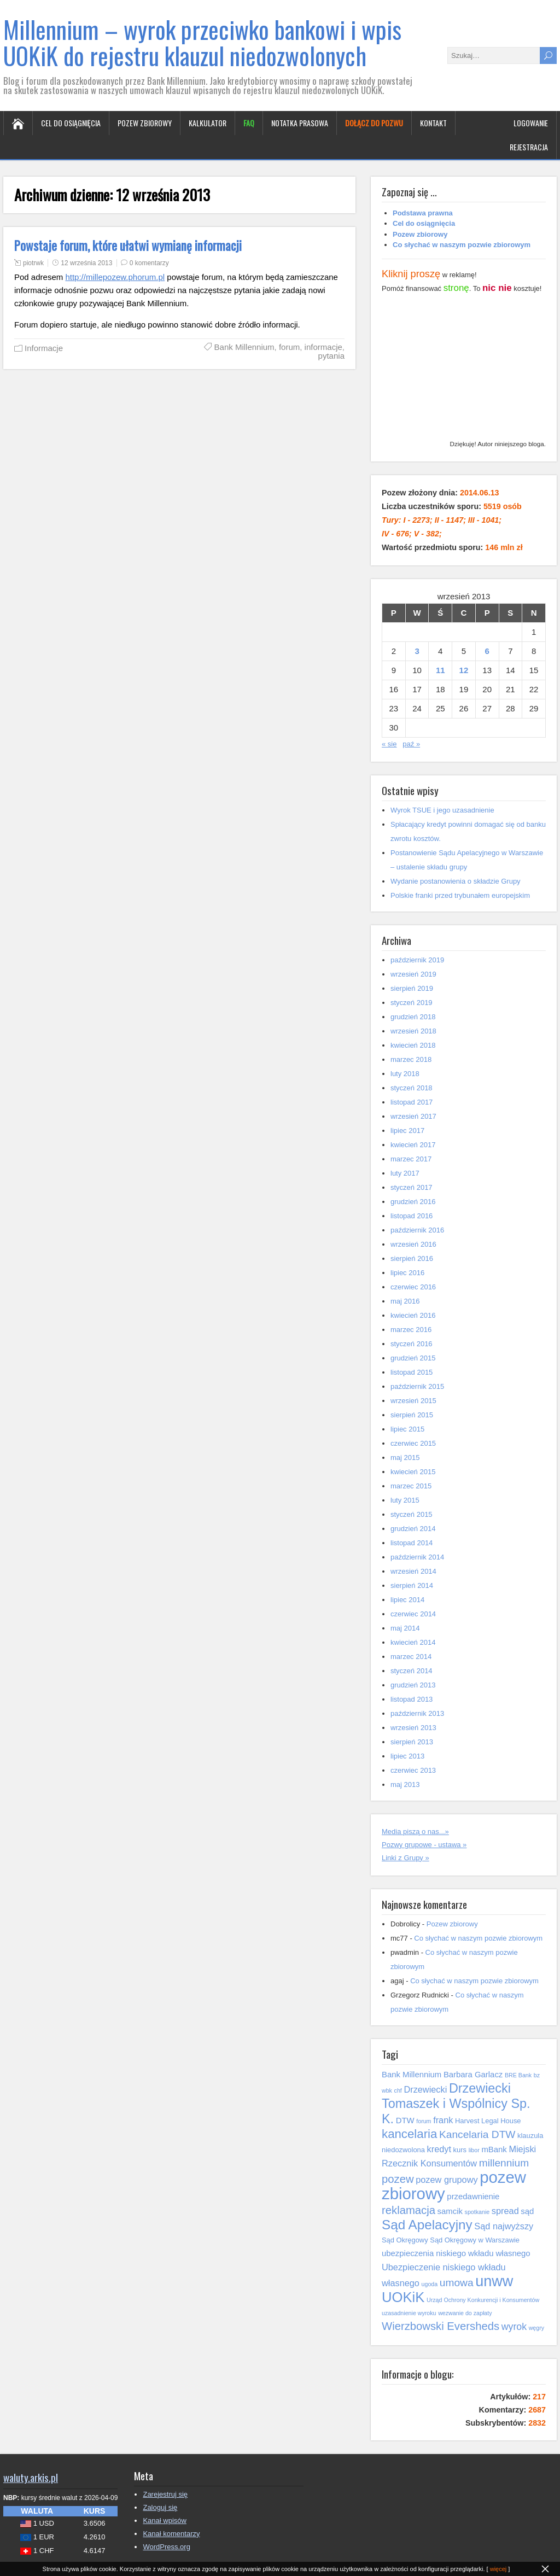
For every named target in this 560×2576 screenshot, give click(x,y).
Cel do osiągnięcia (71, 122)
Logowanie (531, 122)
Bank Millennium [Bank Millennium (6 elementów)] (411, 2074)
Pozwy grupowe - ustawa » (424, 1845)
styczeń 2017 (411, 1187)
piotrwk (33, 263)
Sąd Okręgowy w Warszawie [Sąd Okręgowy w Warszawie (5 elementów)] (475, 2240)
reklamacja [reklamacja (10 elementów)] (408, 2210)
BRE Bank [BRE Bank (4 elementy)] (518, 2075)
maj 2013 (404, 1784)
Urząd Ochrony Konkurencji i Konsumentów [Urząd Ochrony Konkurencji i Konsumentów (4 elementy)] (483, 2300)
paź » (411, 744)
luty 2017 (404, 1173)
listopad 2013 (411, 1699)
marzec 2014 (410, 1656)
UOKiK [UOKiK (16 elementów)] (403, 2297)
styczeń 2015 (411, 1514)
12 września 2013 (86, 263)
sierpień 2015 (411, 1415)
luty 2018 (404, 1074)
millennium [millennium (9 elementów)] (504, 2163)
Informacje (44, 348)
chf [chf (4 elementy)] (398, 2090)
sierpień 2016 (411, 1258)
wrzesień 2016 (413, 1244)
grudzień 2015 (412, 1358)
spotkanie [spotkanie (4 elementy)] (477, 2212)
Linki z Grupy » (405, 1858)
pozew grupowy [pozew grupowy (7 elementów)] (446, 2179)
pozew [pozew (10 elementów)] (398, 2179)
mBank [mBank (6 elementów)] (493, 2149)
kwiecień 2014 (412, 1642)
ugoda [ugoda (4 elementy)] (430, 2284)
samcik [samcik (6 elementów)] (450, 2211)
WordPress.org (166, 2547)
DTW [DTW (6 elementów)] (405, 2120)
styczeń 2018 (411, 1088)
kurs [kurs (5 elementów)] (459, 2150)
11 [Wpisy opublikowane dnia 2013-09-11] (440, 670)
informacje (323, 347)
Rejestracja (529, 147)
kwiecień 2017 (412, 1145)
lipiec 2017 (407, 1130)
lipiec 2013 (407, 1756)
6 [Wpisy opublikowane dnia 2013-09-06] (487, 651)
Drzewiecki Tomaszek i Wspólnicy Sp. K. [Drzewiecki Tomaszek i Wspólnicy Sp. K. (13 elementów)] (456, 2103)
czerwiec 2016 (413, 1287)
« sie (389, 744)
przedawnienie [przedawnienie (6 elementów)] (473, 2196)
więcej (498, 2569)
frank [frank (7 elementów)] (443, 2120)
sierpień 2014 (411, 1585)
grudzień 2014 (412, 1528)
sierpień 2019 (411, 988)
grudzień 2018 (412, 1017)
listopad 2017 (411, 1102)
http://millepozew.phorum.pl (115, 277)
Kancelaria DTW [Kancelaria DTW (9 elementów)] (477, 2134)
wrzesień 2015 (413, 1401)
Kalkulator (207, 122)
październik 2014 (417, 1557)
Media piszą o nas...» (415, 1831)
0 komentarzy (149, 263)
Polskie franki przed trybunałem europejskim (460, 895)
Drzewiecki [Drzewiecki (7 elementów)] (425, 2089)
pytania (331, 355)
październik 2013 (417, 1713)
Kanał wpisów (164, 2520)
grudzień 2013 (412, 1685)
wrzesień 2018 (413, 1031)
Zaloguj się (160, 2507)
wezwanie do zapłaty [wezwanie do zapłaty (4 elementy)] (465, 2313)
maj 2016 (404, 1301)
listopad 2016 (411, 1216)
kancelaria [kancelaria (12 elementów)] (409, 2134)
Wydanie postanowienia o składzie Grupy (455, 881)
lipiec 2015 (407, 1429)
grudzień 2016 (412, 1202)
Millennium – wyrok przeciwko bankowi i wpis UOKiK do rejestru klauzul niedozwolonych (202, 42)
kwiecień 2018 (412, 1045)
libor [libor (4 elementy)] (474, 2150)
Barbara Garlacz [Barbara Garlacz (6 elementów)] (473, 2074)
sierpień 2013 (411, 1742)
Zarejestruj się (165, 2494)
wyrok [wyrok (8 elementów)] (514, 2326)
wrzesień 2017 (413, 1116)
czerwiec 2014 (413, 1614)
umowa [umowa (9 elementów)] (457, 2282)
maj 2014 (404, 1628)
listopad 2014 (411, 1543)
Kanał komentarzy (171, 2534)
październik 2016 (417, 1230)
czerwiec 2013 (413, 1770)
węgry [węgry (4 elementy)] (536, 2327)
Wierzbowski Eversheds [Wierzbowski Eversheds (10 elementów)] (440, 2326)
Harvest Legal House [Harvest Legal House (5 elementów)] (488, 2121)
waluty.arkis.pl (30, 2477)
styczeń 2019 (411, 1002)
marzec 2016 (410, 1329)
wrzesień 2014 (413, 1571)
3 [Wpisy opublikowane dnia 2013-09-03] (417, 651)
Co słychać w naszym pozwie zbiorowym (478, 1938)
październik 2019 (417, 960)
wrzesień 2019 (413, 974)
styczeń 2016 (411, 1344)
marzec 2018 (410, 1059)
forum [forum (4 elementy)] (423, 2121)
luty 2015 (404, 1500)
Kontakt (433, 122)
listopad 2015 (411, 1372)
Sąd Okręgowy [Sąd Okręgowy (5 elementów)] (405, 2240)
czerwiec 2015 (413, 1443)
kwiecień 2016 (412, 1315)
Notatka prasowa (299, 122)
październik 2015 (417, 1386)
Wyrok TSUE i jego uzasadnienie (442, 810)
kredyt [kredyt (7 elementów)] (439, 2149)
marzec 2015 (410, 1486)
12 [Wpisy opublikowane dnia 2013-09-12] (464, 670)
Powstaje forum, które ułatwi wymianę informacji (128, 245)
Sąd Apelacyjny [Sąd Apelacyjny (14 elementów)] (427, 2224)
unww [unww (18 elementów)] (494, 2281)
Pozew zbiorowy (145, 122)
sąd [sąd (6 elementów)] (527, 2211)
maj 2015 (404, 1457)
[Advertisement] (464, 369)
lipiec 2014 (407, 1600)
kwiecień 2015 (412, 1472)
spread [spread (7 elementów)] (505, 2211)
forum (289, 347)
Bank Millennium (244, 347)
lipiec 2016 (407, 1273)
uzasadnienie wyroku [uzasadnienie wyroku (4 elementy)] (409, 2313)
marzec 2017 (410, 1159)
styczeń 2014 (411, 1671)
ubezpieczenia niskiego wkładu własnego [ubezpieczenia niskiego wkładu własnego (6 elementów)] (456, 2253)
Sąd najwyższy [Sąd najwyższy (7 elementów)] (503, 2226)
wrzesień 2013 (413, 1728)
